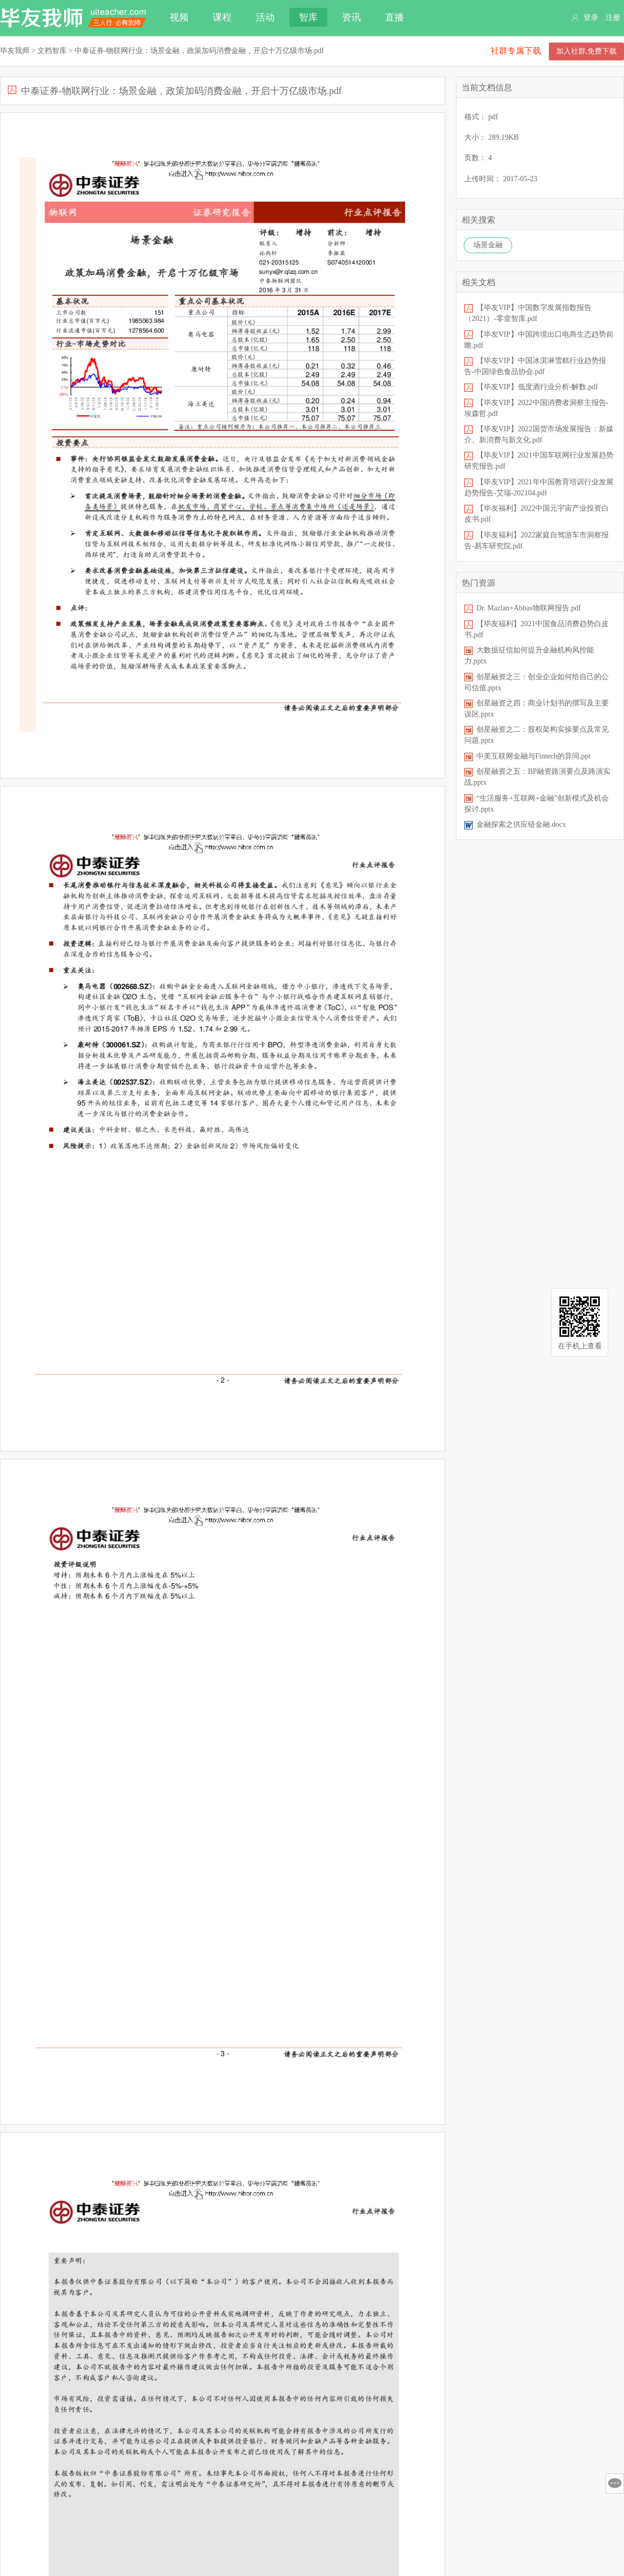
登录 (591, 18)
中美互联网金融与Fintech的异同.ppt (533, 756)
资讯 (351, 17)
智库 (308, 17)
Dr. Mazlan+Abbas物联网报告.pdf (528, 608)
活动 (265, 17)
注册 (613, 18)
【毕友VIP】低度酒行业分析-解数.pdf (537, 387)
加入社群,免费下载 (586, 51)
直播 (394, 17)
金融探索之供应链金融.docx (521, 824)
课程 (222, 17)
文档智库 (52, 51)
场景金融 (488, 245)
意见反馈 (615, 2484)
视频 (179, 17)
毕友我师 (73, 18)
